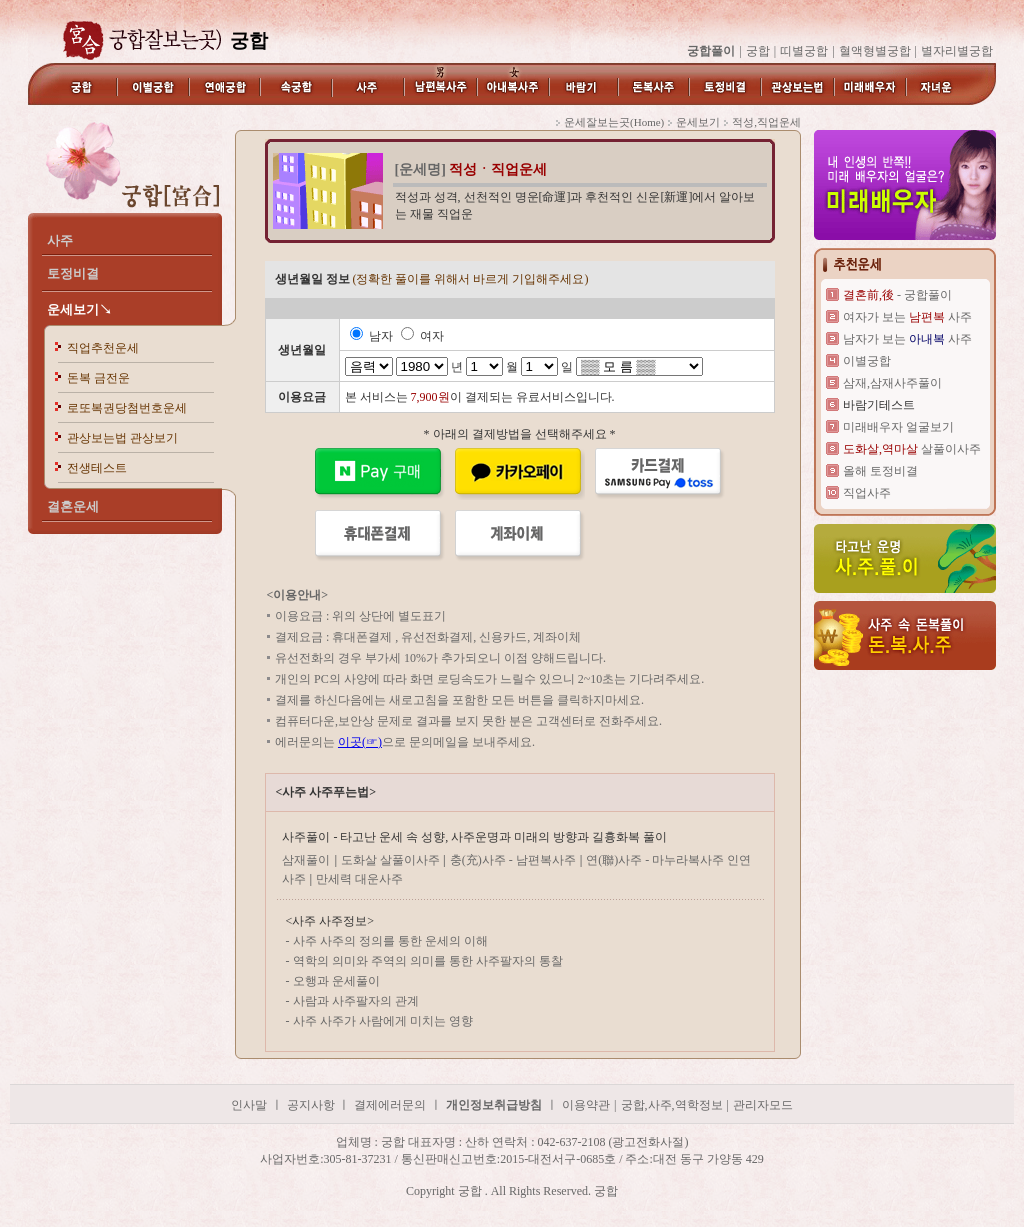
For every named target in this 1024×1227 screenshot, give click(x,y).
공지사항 (312, 1105)
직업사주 (867, 493)
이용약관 (586, 1105)
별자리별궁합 (957, 51)
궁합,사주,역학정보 (672, 1105)
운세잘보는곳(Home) (614, 122)
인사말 (249, 1105)
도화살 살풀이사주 (392, 860)
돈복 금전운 (98, 378)
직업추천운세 (103, 348)
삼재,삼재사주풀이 (892, 383)
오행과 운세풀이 (336, 981)
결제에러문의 (390, 1105)
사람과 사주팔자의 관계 (356, 1001)
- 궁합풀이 (897, 295)
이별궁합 (867, 361)
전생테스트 (97, 468)
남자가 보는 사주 (907, 339)
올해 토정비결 (880, 471)
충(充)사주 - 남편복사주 (513, 860)
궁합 (758, 51)
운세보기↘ (79, 309)
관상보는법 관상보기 (122, 438)
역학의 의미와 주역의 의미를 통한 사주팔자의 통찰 (428, 961)
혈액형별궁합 (875, 51)
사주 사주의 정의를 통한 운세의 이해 (390, 941)
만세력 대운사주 (359, 879)
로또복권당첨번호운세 (127, 408)
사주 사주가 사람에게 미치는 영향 (383, 1021)
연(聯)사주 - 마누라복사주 (656, 860)
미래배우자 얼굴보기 (898, 427)
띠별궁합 (804, 51)
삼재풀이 (306, 860)
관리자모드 (763, 1105)
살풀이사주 (912, 449)
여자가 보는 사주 (907, 317)
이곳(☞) (360, 742)
